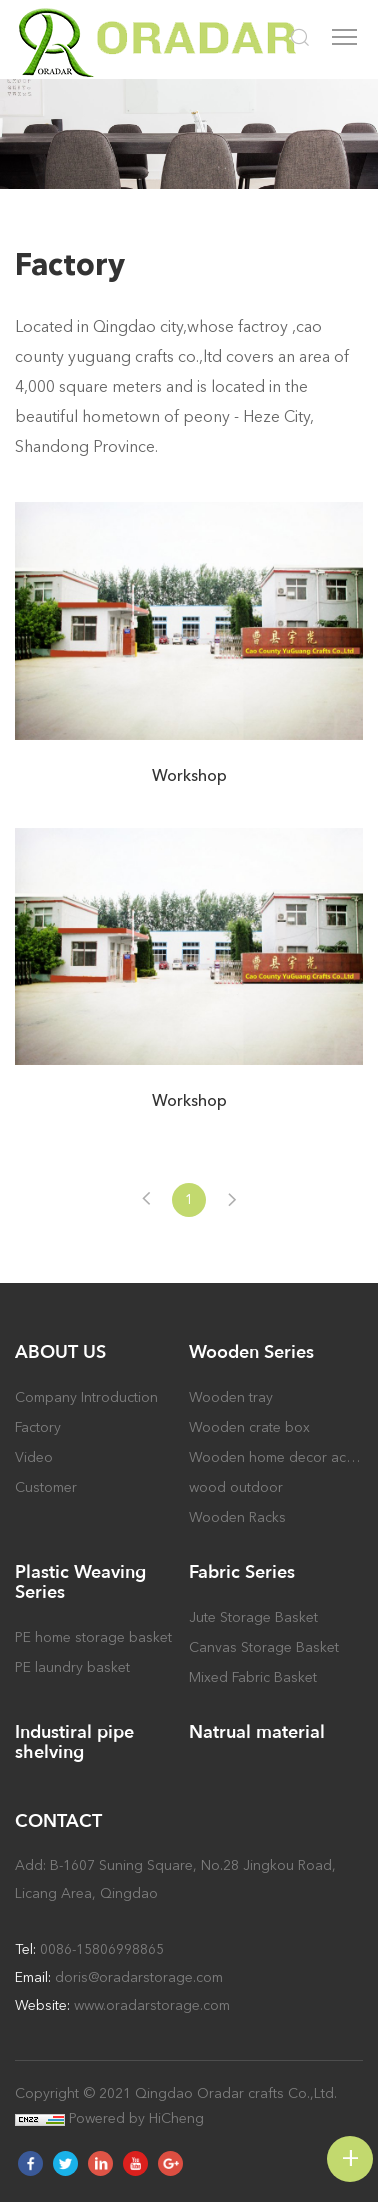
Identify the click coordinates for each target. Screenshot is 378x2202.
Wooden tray (231, 1397)
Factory (38, 1427)
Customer (46, 1487)
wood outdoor (236, 1487)
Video (34, 1457)
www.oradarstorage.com (152, 2005)
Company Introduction (86, 1397)
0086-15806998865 (102, 1949)
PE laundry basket (72, 1667)
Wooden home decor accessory (276, 1457)
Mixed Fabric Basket (253, 1677)
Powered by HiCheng (136, 2118)
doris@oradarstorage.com (139, 1977)
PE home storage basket (93, 1637)
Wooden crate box (249, 1427)
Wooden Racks (237, 1517)
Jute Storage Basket (253, 1617)
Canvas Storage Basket (264, 1647)
